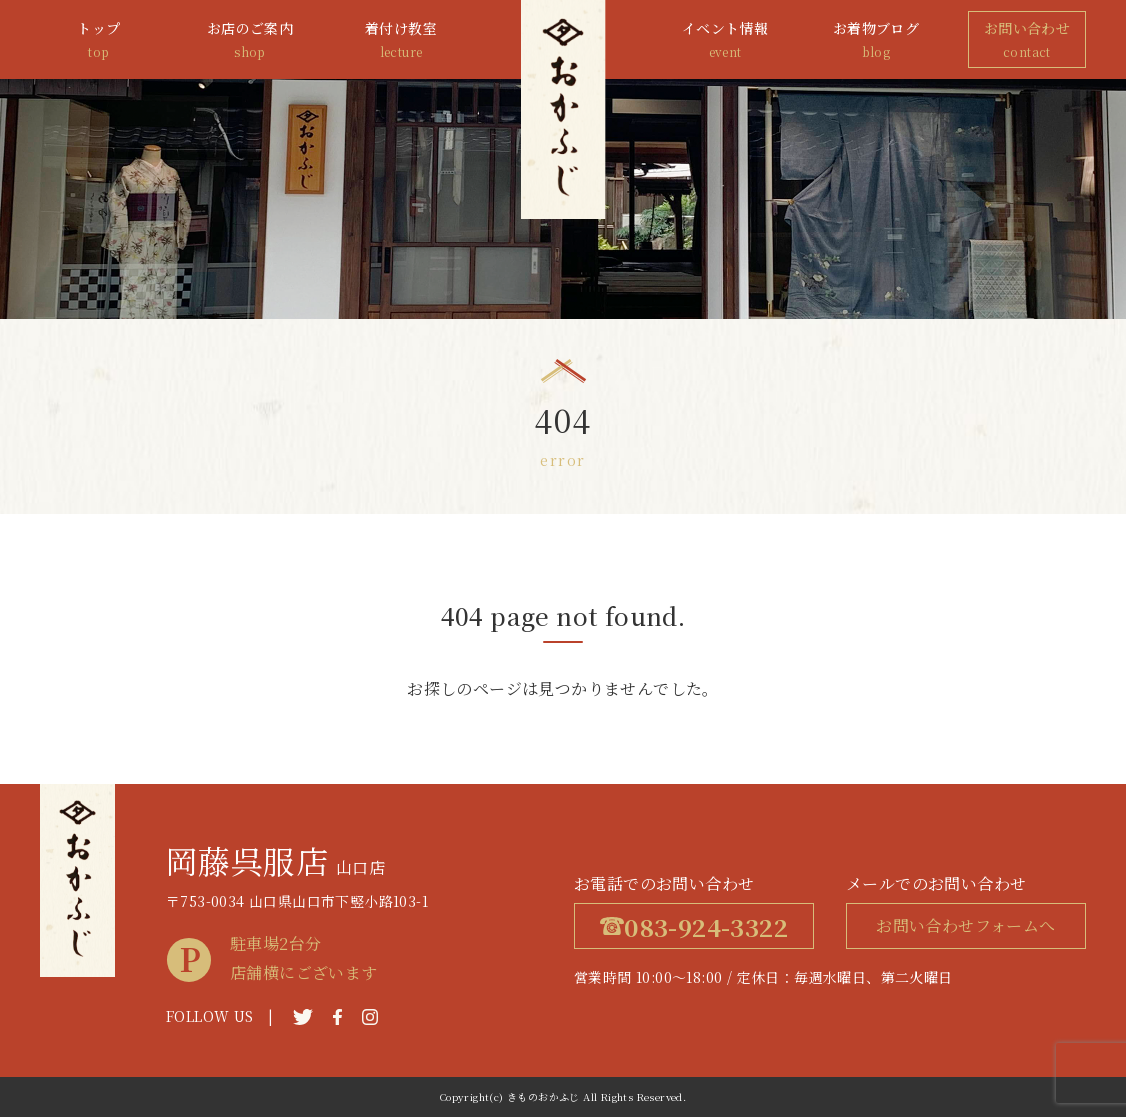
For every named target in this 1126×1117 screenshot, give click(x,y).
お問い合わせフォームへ (965, 925)
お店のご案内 (250, 40)
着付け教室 (401, 40)
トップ (99, 40)
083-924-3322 (694, 926)
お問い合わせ (1027, 40)
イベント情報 (725, 40)
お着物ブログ (876, 40)
